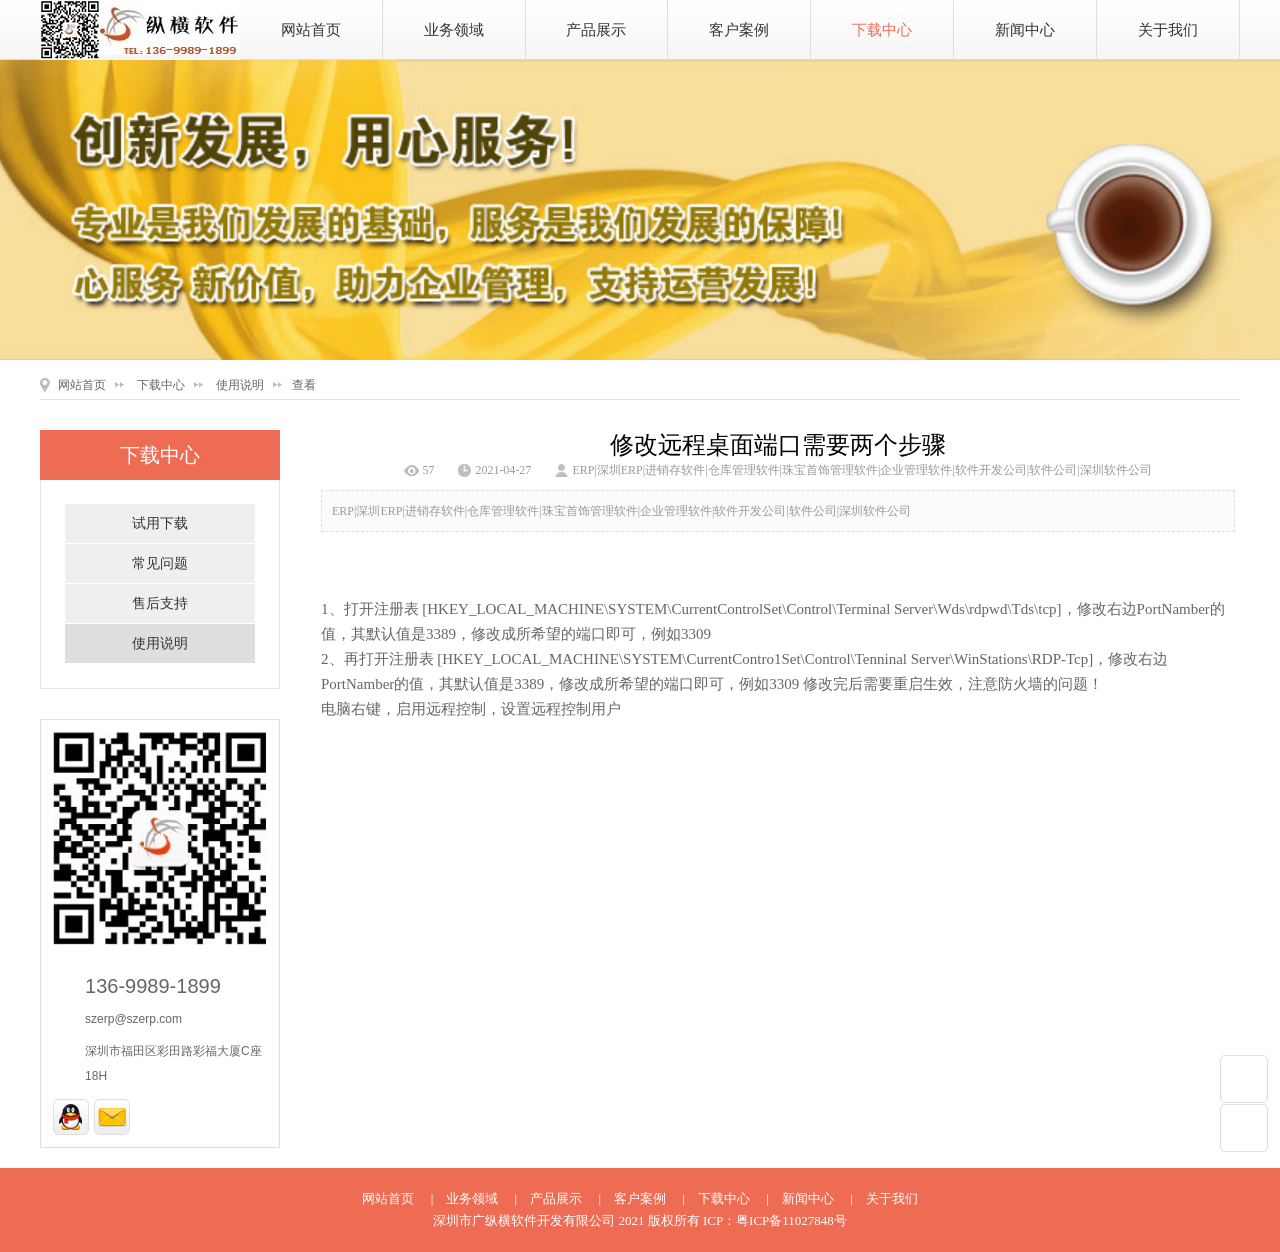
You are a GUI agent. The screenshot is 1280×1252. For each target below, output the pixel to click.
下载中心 (882, 30)
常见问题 (160, 563)
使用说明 (240, 385)
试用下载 (160, 523)
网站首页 (311, 30)
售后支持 (160, 603)
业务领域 (454, 30)
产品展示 (596, 30)
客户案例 (739, 30)
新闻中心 (1025, 30)
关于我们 (1168, 30)
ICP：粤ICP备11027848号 (775, 1220)
